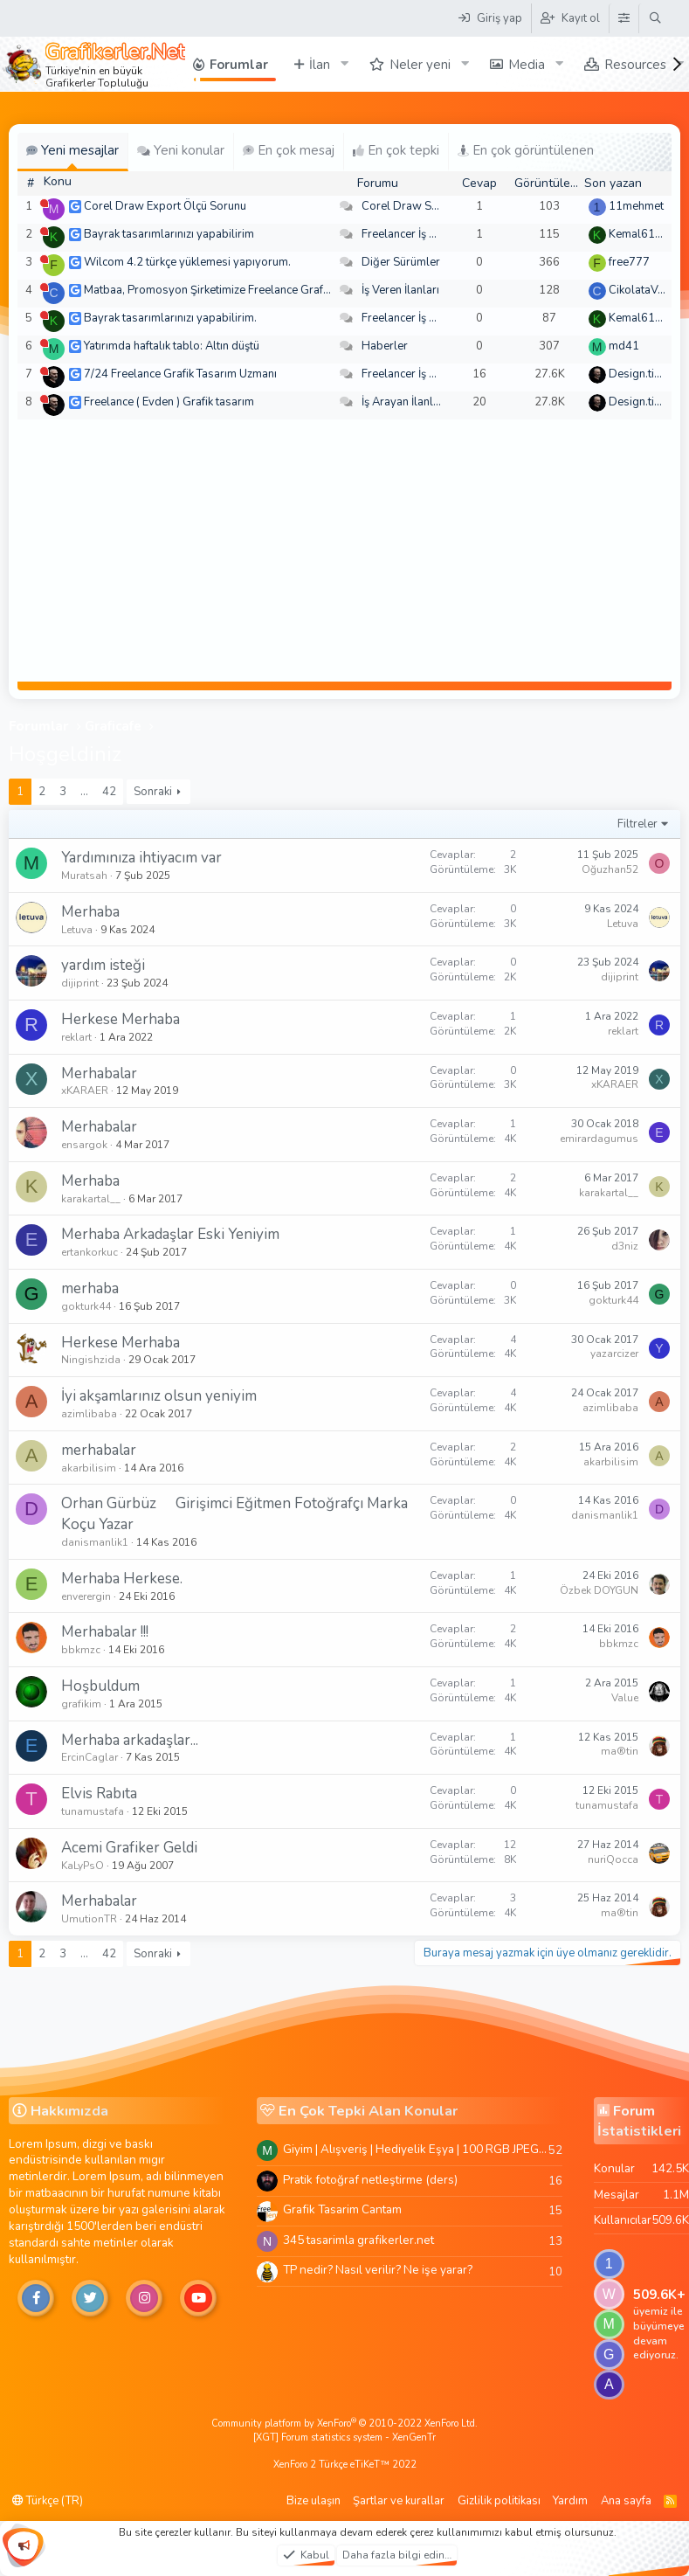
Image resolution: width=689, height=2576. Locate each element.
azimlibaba (89, 1414)
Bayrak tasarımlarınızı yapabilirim (169, 234)
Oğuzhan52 (610, 869)
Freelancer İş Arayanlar (420, 234)
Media (526, 64)
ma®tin (619, 1751)
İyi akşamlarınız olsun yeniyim (159, 1396)
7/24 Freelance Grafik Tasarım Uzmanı (180, 374)
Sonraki (153, 792)
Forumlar (239, 64)
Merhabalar (99, 1073)
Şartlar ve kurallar (398, 2501)
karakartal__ (91, 1199)
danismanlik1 (94, 1542)
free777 (629, 262)
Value (624, 1698)
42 (109, 792)
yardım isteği (103, 965)
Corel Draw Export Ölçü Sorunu (165, 206)
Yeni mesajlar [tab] (72, 150)
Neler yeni (420, 64)
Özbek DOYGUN (599, 1590)
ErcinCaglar (89, 1757)
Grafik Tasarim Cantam (342, 2209)
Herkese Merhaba (120, 1019)
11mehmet (636, 206)
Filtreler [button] (637, 824)
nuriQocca (613, 1859)
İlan (319, 64)
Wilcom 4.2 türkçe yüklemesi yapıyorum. (187, 262)
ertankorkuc (89, 1252)
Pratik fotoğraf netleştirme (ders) (370, 2179)
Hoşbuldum (100, 1686)
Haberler (385, 346)
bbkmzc (80, 1650)
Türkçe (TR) (47, 2501)
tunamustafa (92, 1811)
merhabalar (98, 1450)
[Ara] (655, 18)
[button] (344, 64)
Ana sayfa (626, 2501)
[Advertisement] (344, 550)
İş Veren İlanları (400, 290)
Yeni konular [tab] (180, 150)
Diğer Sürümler (401, 262)
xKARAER (84, 1091)
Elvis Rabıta (99, 1793)
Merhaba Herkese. (122, 1578)
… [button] (84, 792)
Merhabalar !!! (104, 1632)
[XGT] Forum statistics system (344, 2437)
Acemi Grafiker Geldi (129, 1848)
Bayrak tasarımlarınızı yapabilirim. (170, 318)
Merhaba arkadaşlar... (129, 1740)
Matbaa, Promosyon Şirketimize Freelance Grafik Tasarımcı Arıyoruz (256, 290)
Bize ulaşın (313, 2501)
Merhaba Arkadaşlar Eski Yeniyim (170, 1234)
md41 (624, 346)
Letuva (77, 930)
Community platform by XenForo (344, 2423)
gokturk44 (86, 1306)
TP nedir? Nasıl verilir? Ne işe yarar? (377, 2269)
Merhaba (90, 912)
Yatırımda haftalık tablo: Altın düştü (171, 346)
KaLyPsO (82, 1866)
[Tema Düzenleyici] (623, 18)
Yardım (570, 2501)
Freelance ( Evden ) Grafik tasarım (169, 402)
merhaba (90, 1288)
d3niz (624, 1246)
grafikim (81, 1704)
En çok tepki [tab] (396, 150)
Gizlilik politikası (499, 2501)
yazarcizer (614, 1354)
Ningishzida (91, 1360)
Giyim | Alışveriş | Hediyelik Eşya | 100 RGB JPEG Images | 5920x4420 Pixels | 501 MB (415, 2149)
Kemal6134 (639, 234)
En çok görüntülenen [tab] (526, 150)
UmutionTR (89, 1919)
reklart (76, 1037)
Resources (635, 64)
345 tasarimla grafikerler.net (358, 2240)
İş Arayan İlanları (404, 402)
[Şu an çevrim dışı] (44, 203)
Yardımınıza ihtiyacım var (141, 858)
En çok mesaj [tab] (288, 150)
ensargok (84, 1145)
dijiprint (80, 983)
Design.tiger (640, 374)
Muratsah (84, 876)
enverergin (86, 1596)
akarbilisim (88, 1468)
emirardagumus (599, 1139)
